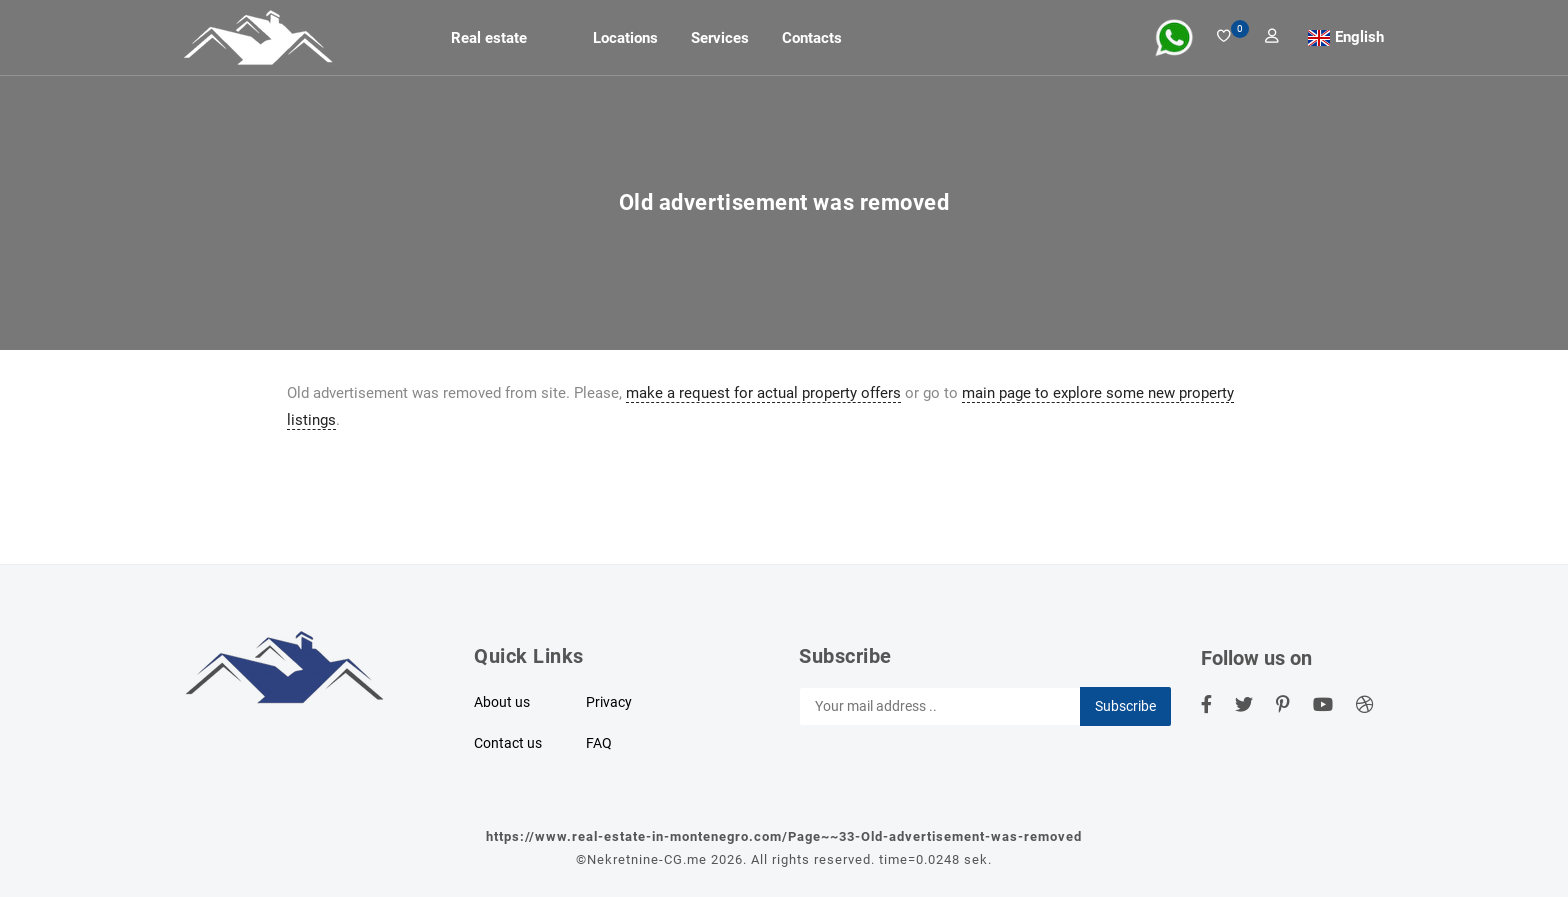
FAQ (599, 743)
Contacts (812, 38)
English (1359, 37)
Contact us (508, 743)
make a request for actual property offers (763, 393)
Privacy (609, 702)
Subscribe (1125, 706)
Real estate (489, 38)
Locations (625, 38)
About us (502, 702)
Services (720, 38)
